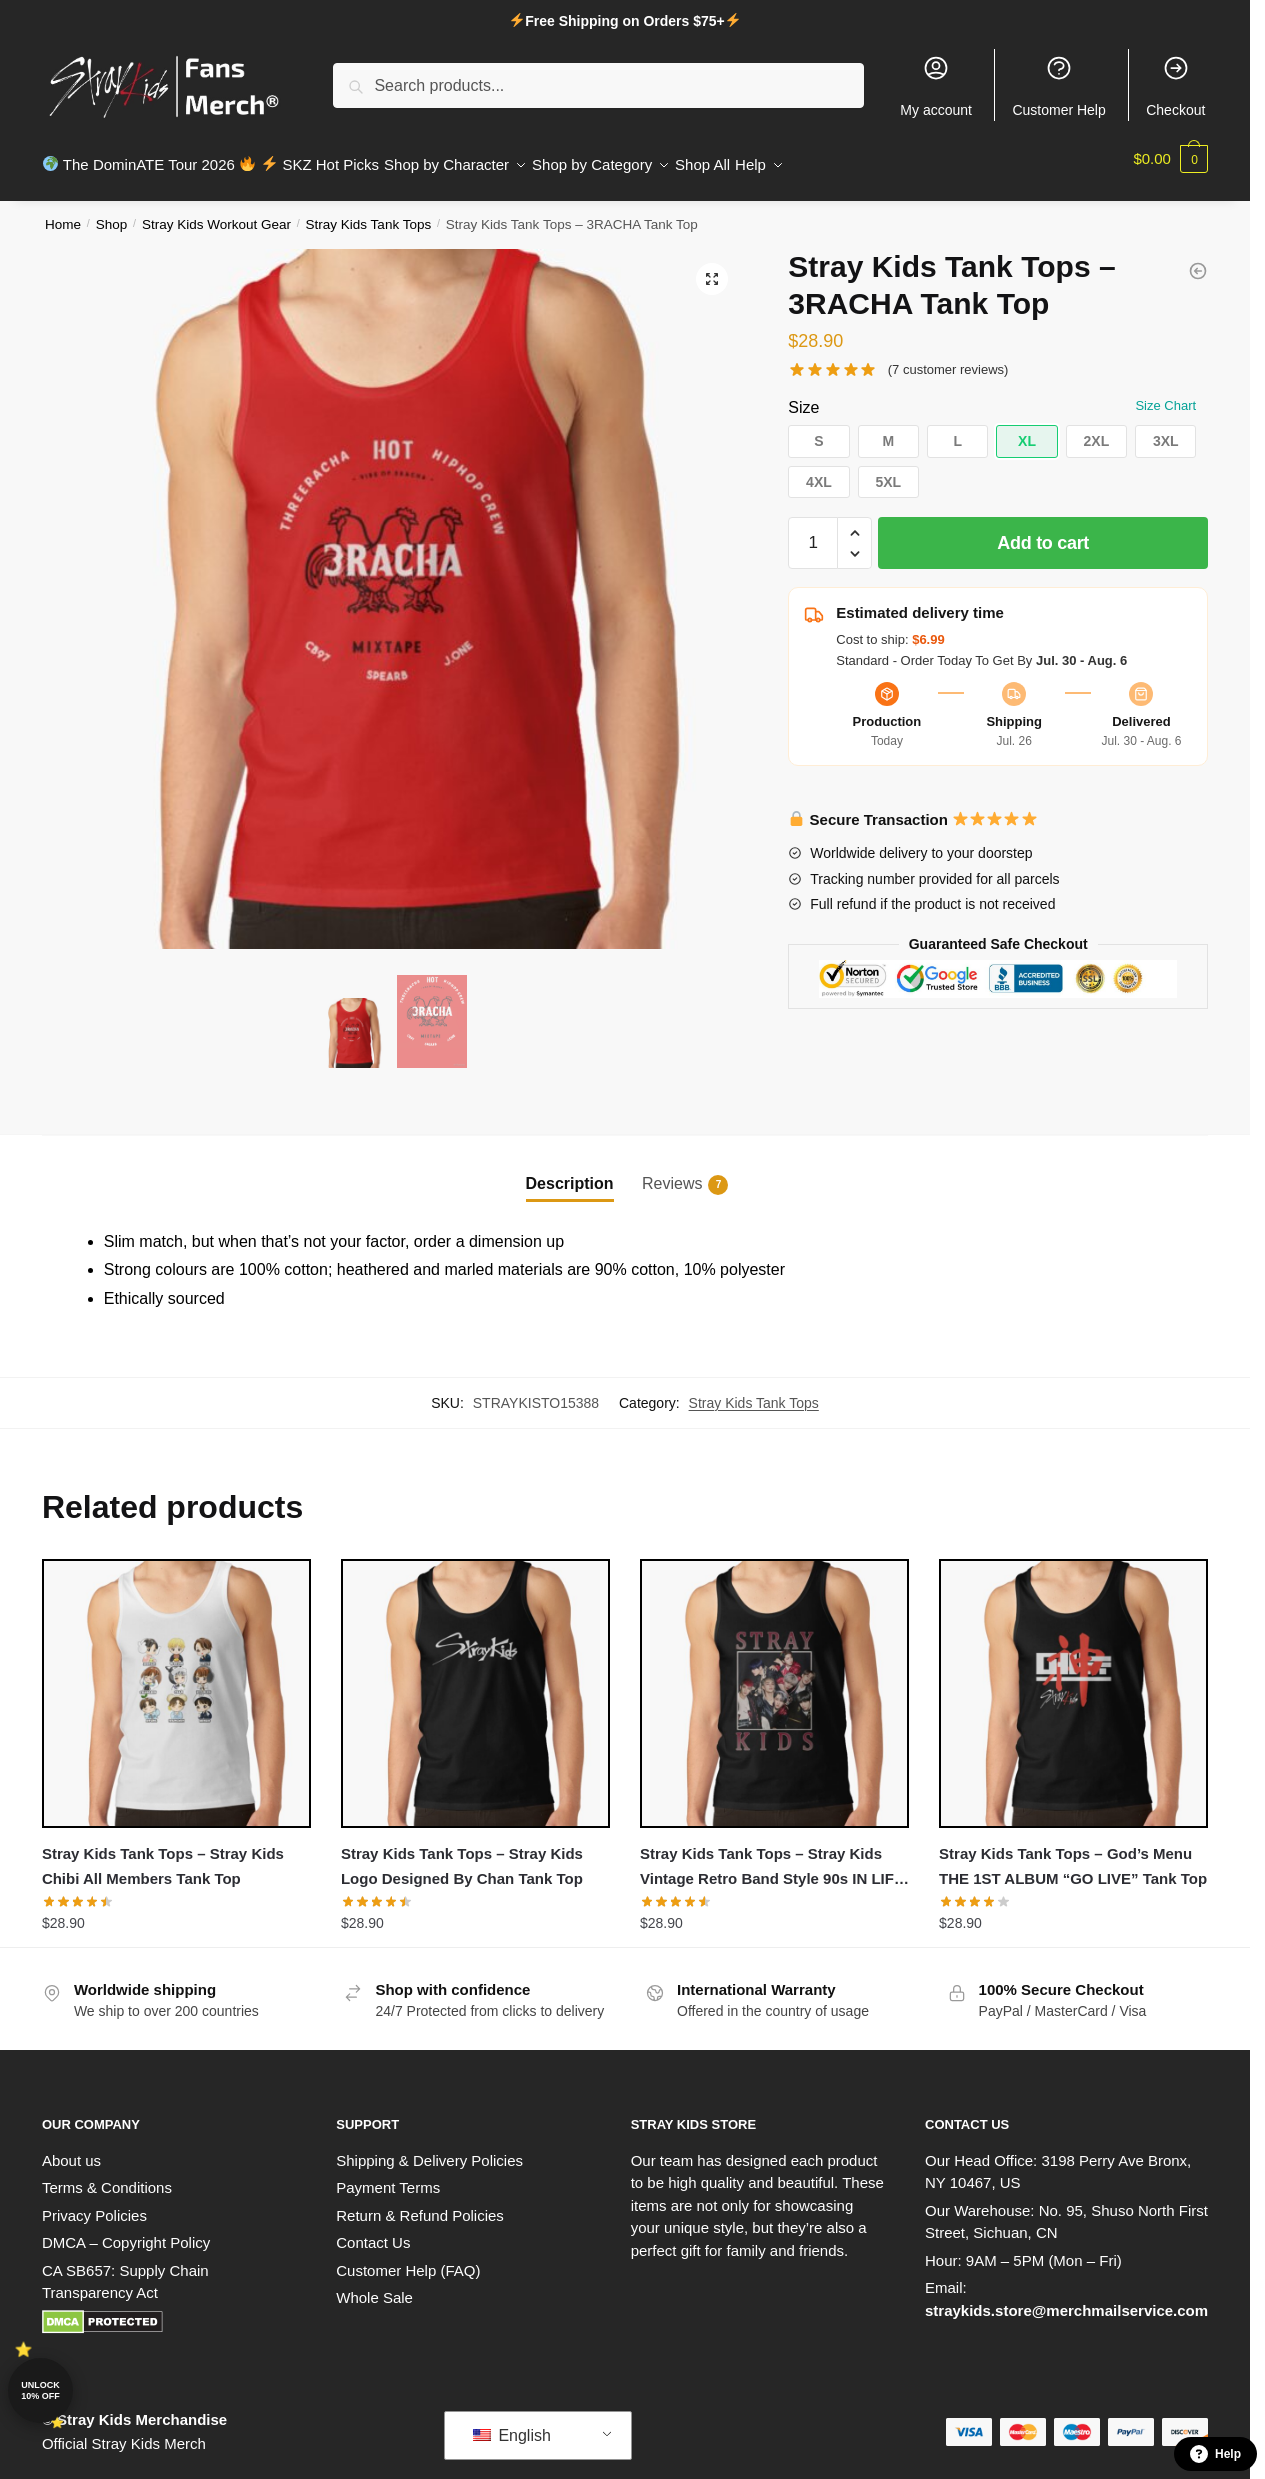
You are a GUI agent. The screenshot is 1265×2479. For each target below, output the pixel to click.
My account (936, 86)
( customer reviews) (948, 357)
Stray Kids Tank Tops (369, 212)
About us (71, 2148)
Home (63, 212)
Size (803, 395)
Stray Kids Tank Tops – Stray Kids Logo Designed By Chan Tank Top (462, 1853)
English (512, 2423)
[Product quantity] (813, 531)
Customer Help (1058, 86)
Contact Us (373, 2230)
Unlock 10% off (40, 2390)
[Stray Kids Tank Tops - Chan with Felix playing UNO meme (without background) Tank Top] (1198, 259)
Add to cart (1043, 531)
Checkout (1175, 86)
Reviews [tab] (672, 1173)
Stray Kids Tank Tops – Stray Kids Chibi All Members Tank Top (163, 1853)
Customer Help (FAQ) (408, 2258)
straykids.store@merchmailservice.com (1066, 2298)
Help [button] (1215, 2454)
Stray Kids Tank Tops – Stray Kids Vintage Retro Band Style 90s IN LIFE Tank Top (772, 1856)
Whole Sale (374, 2285)
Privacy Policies (94, 2203)
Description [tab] (570, 1171)
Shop (112, 212)
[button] (712, 267)
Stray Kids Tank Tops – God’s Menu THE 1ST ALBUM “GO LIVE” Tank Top (1073, 1853)
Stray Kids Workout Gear (216, 212)
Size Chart (1165, 393)
